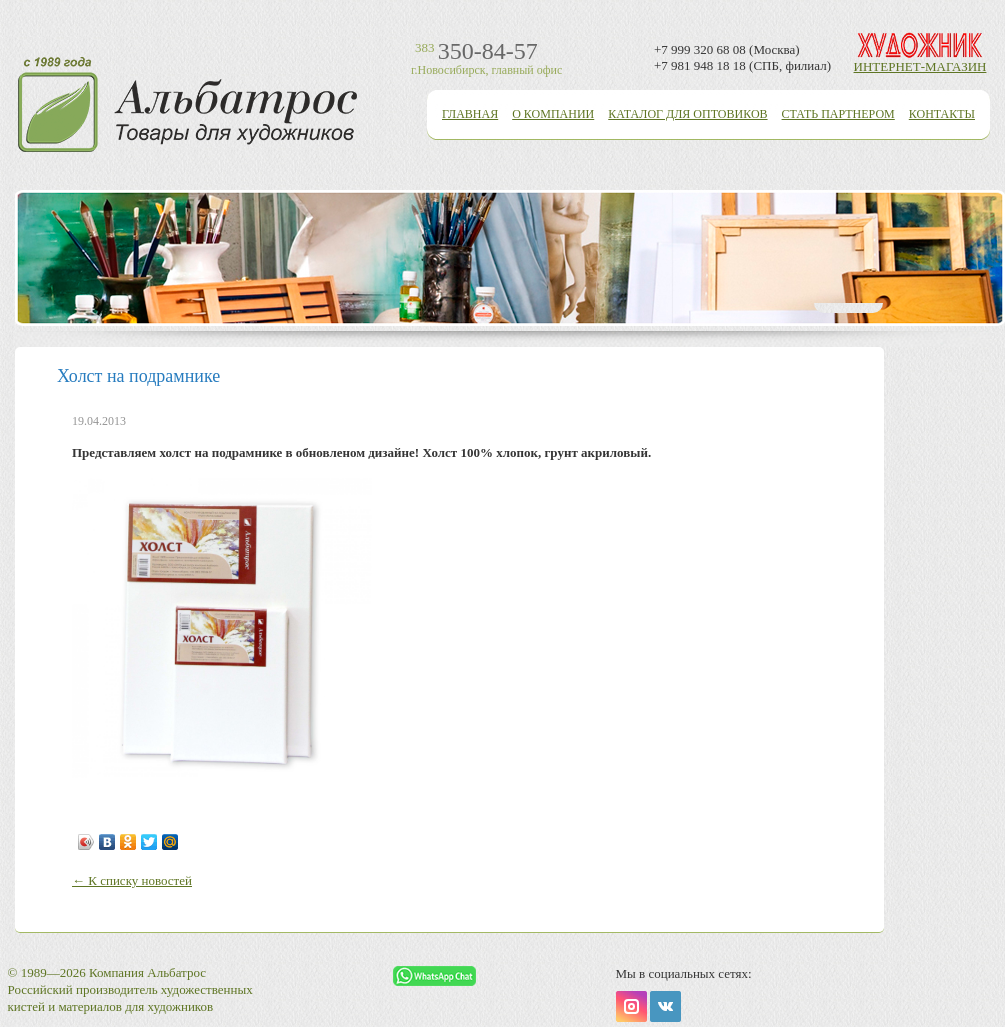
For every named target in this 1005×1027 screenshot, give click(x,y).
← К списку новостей (132, 880)
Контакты (942, 114)
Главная (470, 114)
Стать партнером (838, 114)
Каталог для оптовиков (687, 114)
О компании (553, 114)
